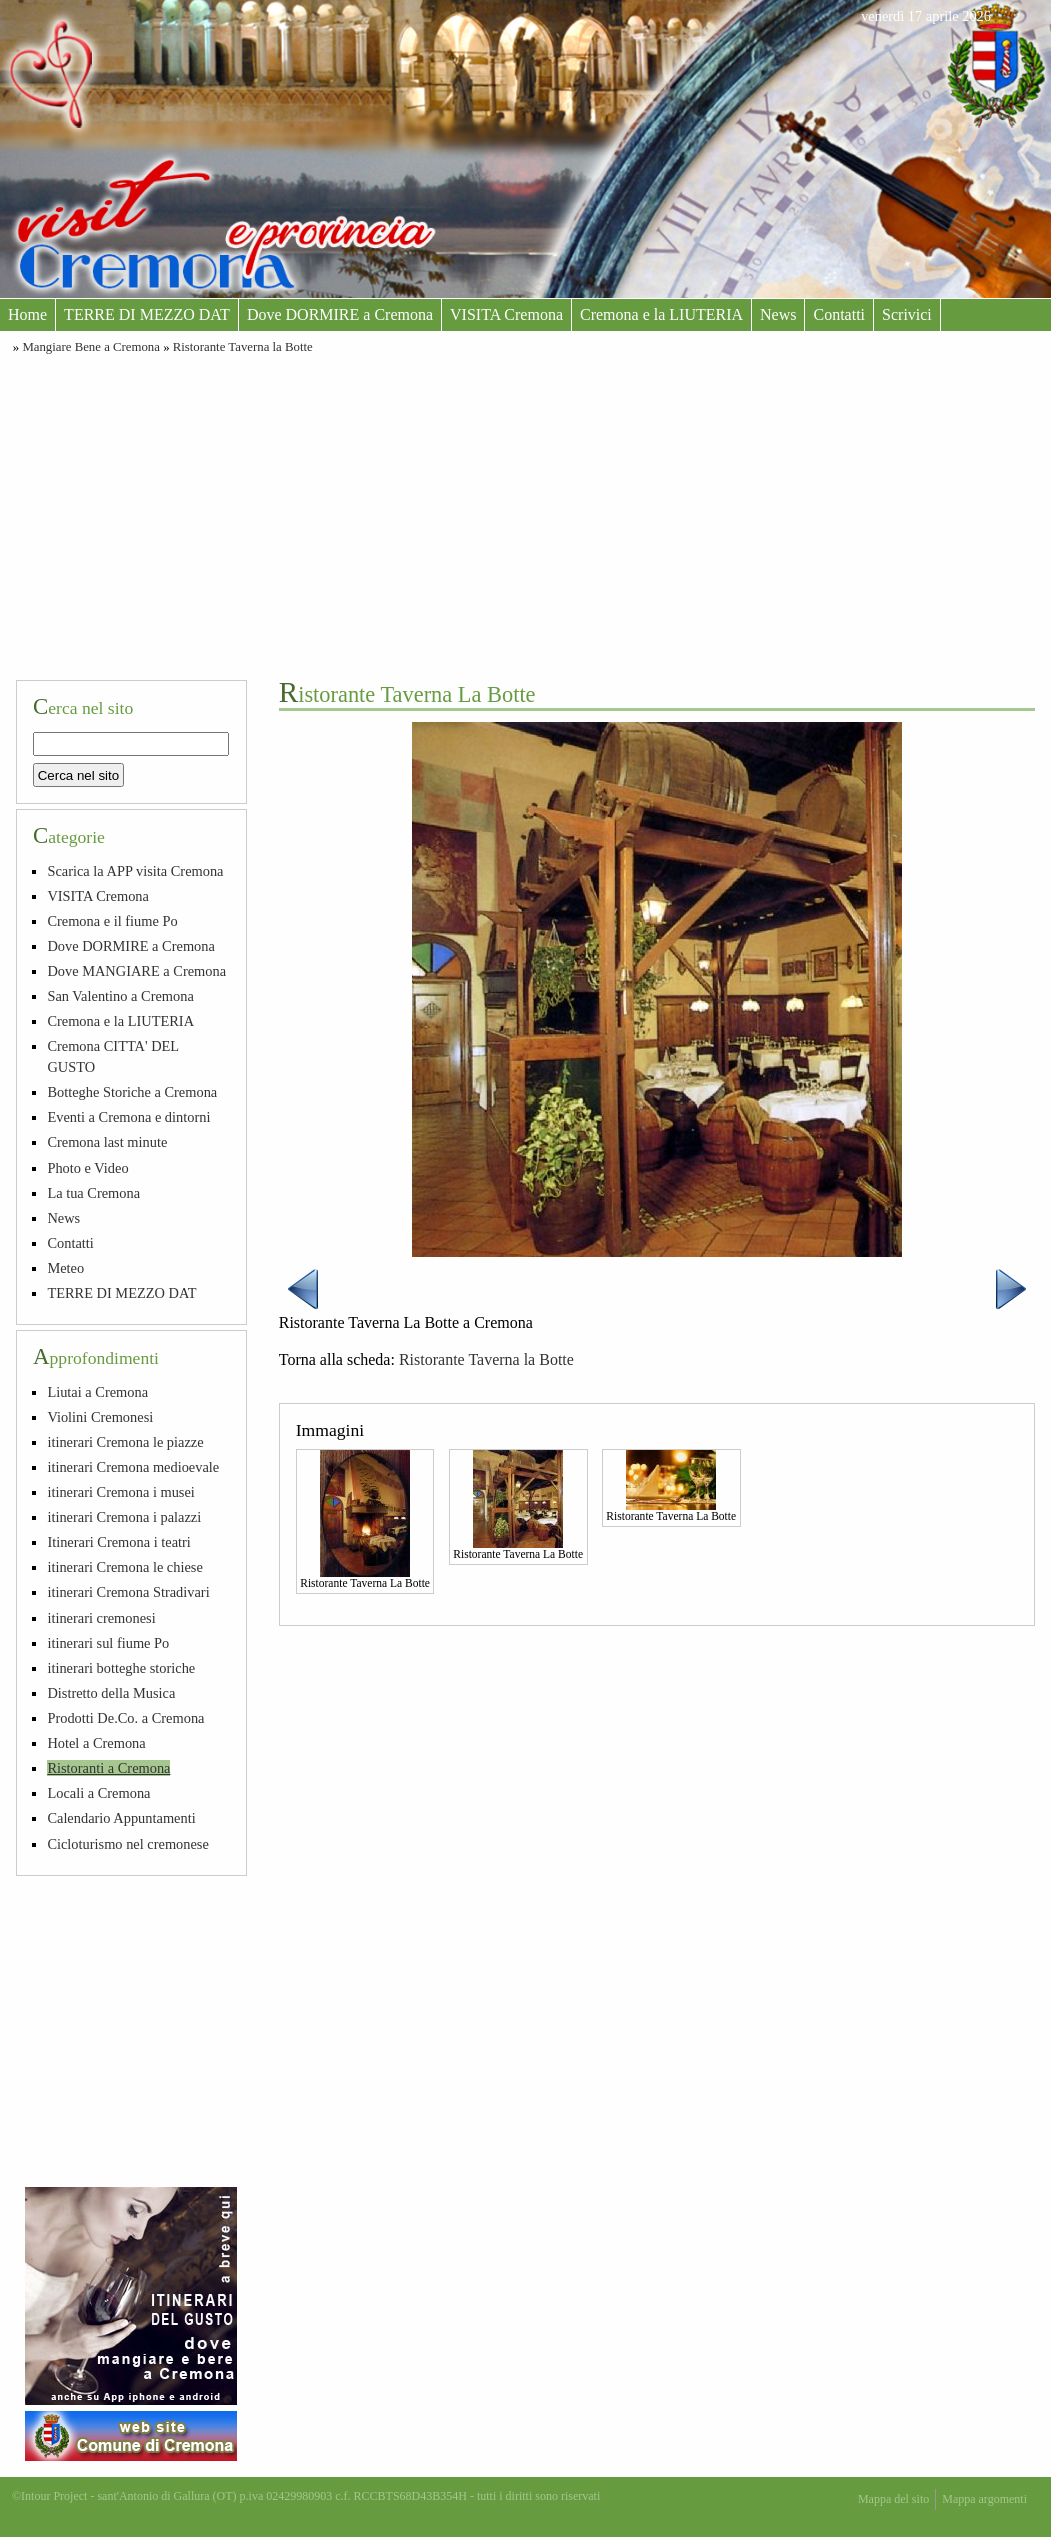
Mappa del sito (893, 2499)
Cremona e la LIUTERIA (661, 314)
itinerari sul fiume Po (108, 1643)
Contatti (839, 314)
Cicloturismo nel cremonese (127, 1844)
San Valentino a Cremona (120, 996)
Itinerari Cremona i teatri (118, 1542)
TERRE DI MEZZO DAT (147, 314)
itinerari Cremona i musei (120, 1492)
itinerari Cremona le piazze (125, 1442)
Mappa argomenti (984, 2499)
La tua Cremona (93, 1193)
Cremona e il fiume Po (112, 921)
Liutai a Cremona (97, 1392)
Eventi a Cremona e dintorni (128, 1117)
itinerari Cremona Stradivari (128, 1592)
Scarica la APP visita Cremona (135, 871)
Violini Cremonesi (100, 1417)
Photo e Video (87, 1168)
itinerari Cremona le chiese (124, 1567)
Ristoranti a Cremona (108, 1768)
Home (27, 314)
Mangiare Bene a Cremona (91, 347)
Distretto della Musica (111, 1693)
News (778, 314)
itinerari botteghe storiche (121, 1668)
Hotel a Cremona (96, 1743)
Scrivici (907, 314)
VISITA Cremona (506, 314)
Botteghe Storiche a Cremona (132, 1092)
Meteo (65, 1268)
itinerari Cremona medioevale (133, 1467)
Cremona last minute (107, 1142)
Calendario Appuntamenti (121, 1818)
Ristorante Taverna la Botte (243, 347)
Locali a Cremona (98, 1793)
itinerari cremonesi (101, 1618)
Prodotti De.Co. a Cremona (125, 1718)
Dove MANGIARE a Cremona (136, 971)
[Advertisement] (525, 514)
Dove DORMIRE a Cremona (340, 314)
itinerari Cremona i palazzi (124, 1517)
